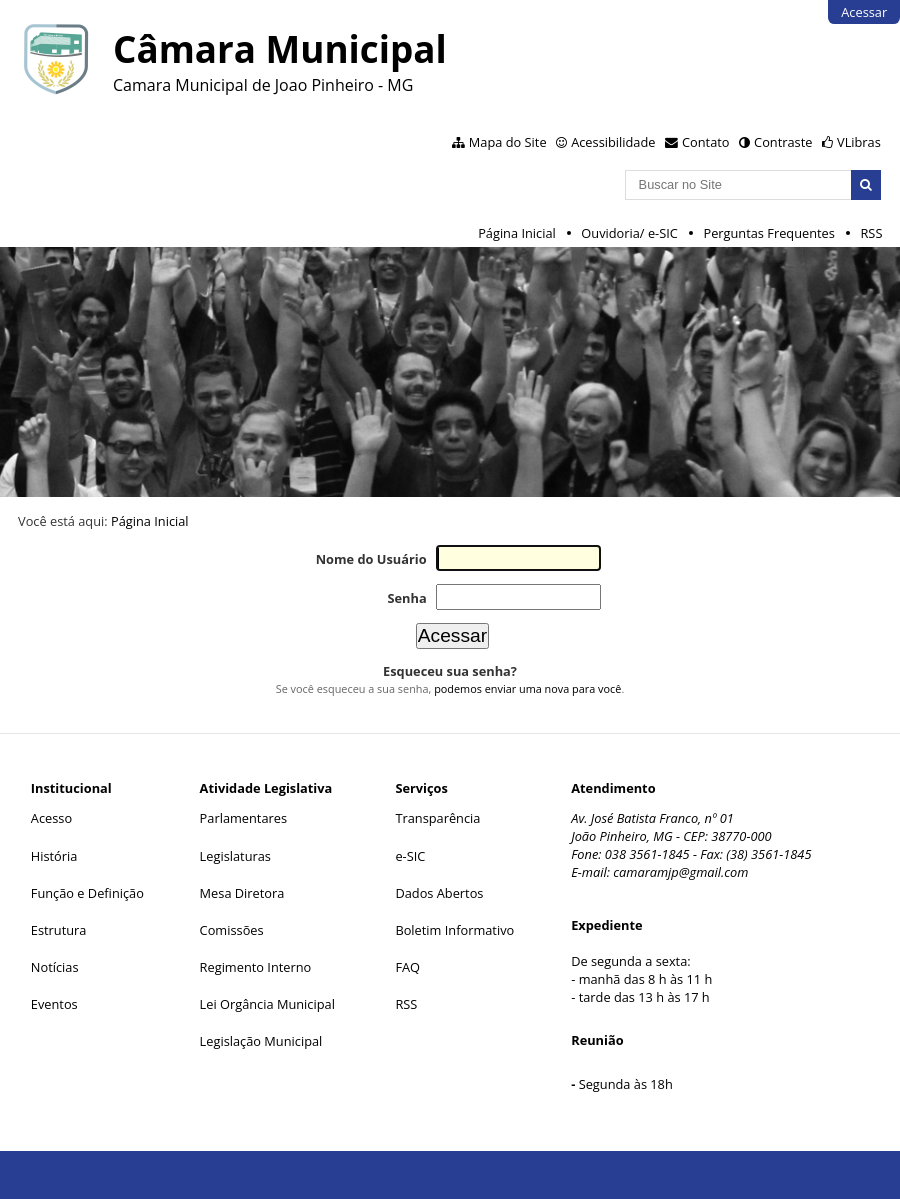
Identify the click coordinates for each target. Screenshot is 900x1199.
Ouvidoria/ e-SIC (629, 233)
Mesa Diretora (242, 893)
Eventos (54, 1004)
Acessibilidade (613, 142)
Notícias (55, 967)
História (54, 856)
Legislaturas (235, 856)
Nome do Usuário (371, 559)
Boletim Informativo (454, 930)
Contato (706, 142)
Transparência (437, 818)
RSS (871, 233)
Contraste (783, 142)
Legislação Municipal (261, 1041)
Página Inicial (517, 233)
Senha (406, 598)
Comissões (232, 930)
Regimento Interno (256, 967)
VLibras (859, 142)
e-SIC (410, 856)
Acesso (51, 818)
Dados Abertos (439, 893)
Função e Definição (87, 893)
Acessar (864, 12)
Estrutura (59, 930)
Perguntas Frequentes (768, 233)
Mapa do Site (508, 142)
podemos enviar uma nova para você (527, 688)
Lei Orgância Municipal (267, 1004)
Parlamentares (243, 818)
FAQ (407, 967)
